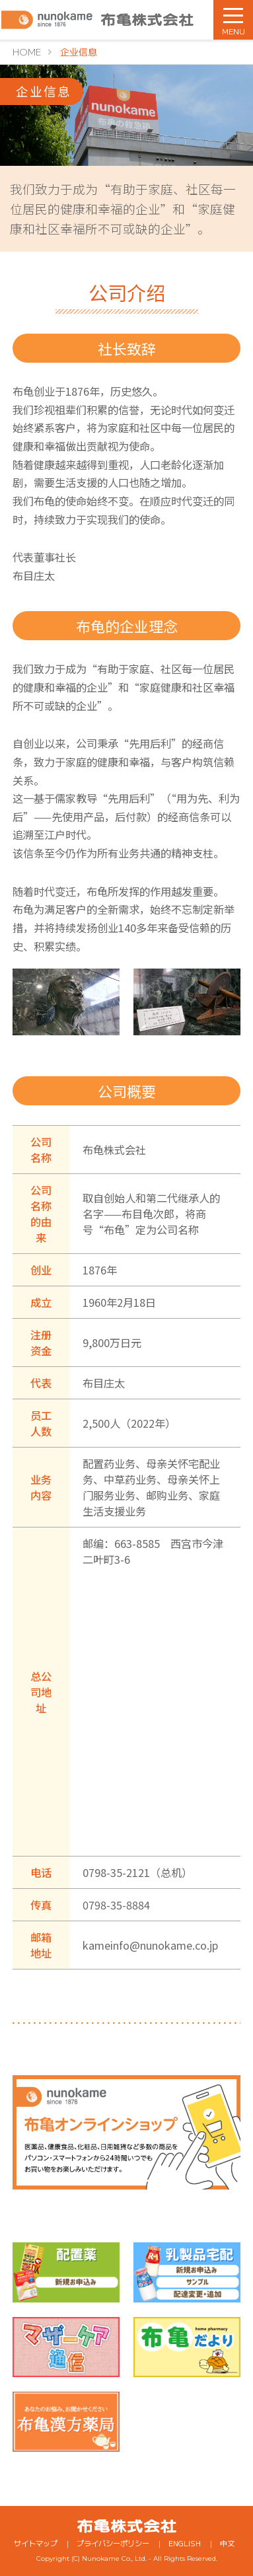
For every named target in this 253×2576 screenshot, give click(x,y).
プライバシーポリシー (113, 2543)
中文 (227, 2543)
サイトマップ (35, 2543)
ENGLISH (184, 2543)
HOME (27, 51)
